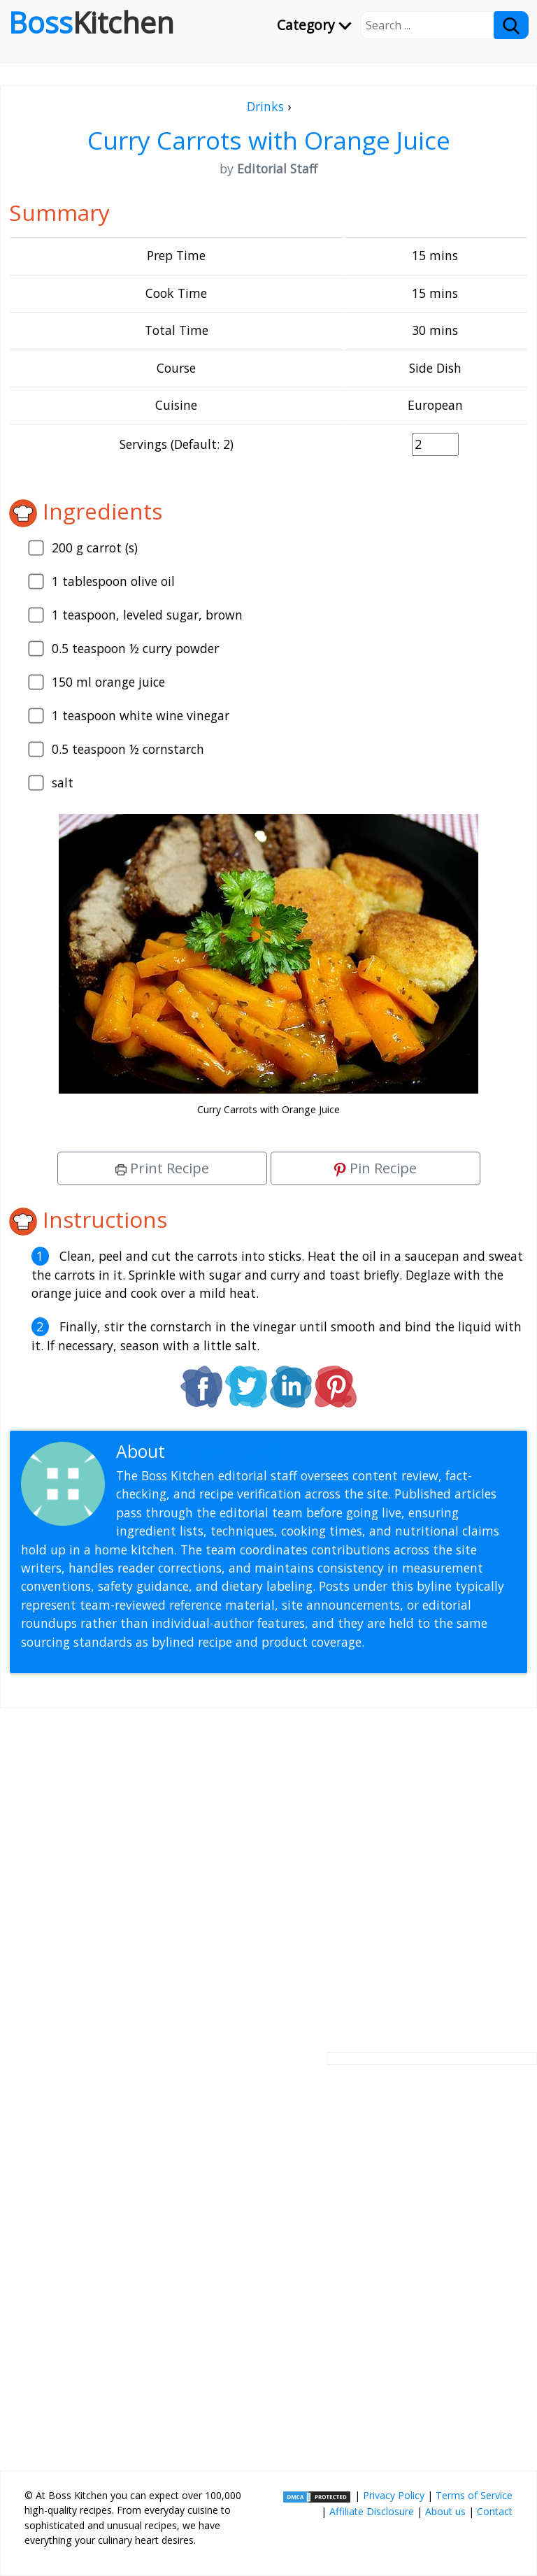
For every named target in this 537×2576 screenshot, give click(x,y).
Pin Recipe (375, 1168)
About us (445, 2511)
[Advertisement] (268, 1869)
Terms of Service (474, 2495)
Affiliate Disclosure (371, 2511)
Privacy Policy (393, 2495)
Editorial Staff (223, 1451)
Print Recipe (162, 1168)
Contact (495, 2511)
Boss (91, 22)
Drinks (265, 106)
